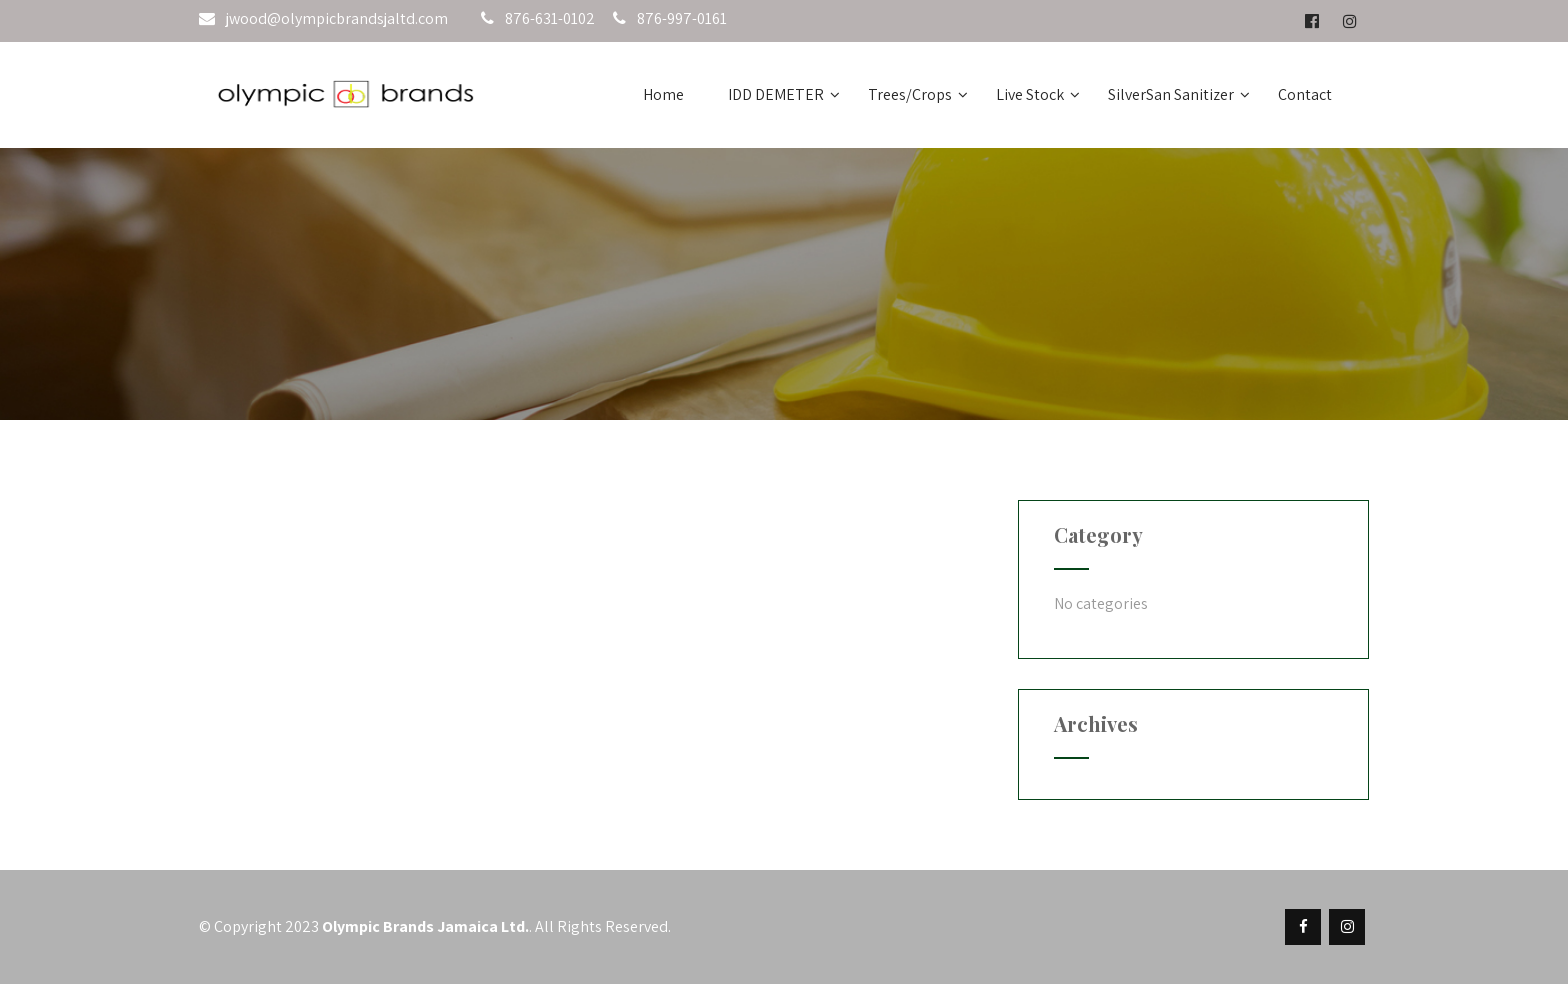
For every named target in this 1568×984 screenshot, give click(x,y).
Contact (1305, 94)
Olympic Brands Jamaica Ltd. (425, 926)
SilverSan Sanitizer (1179, 94)
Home (663, 94)
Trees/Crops (918, 94)
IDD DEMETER (784, 94)
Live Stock (1038, 94)
